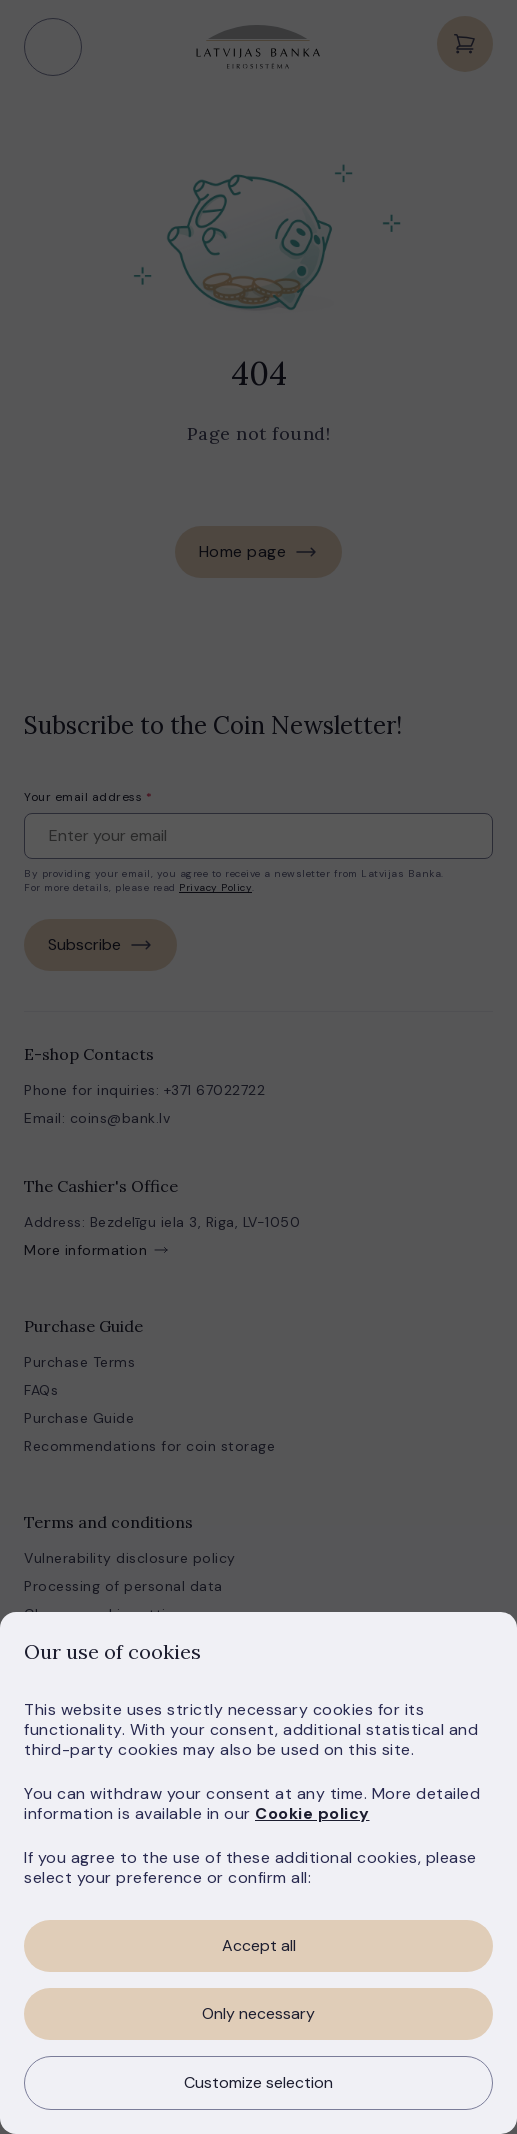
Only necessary (258, 2013)
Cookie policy (312, 1813)
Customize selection (258, 2082)
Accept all (259, 1945)
